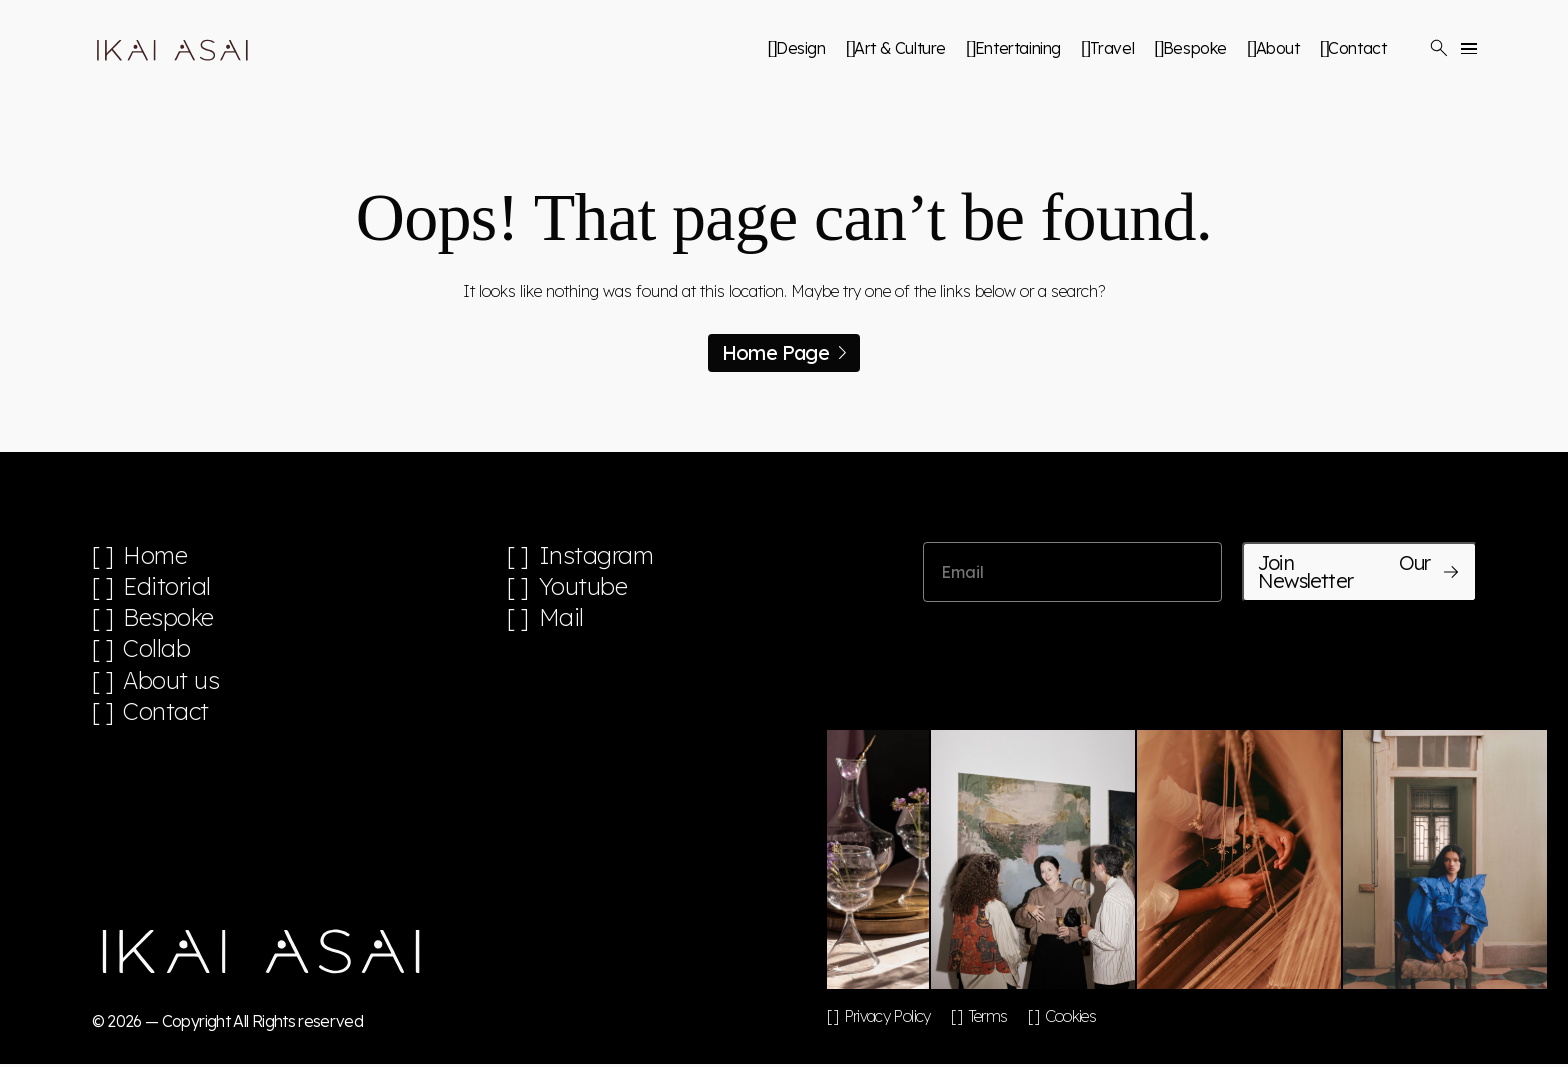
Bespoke (1195, 48)
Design (801, 48)
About (1278, 48)
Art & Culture (900, 48)
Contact (1357, 48)
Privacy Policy (887, 1019)
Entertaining (1018, 48)
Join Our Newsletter (1359, 571)
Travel (1112, 48)
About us (172, 682)
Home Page (784, 352)
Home (155, 555)
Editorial (167, 587)
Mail (561, 618)
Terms (988, 1019)
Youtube (584, 587)
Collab (157, 650)
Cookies (1071, 1019)
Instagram (596, 555)
